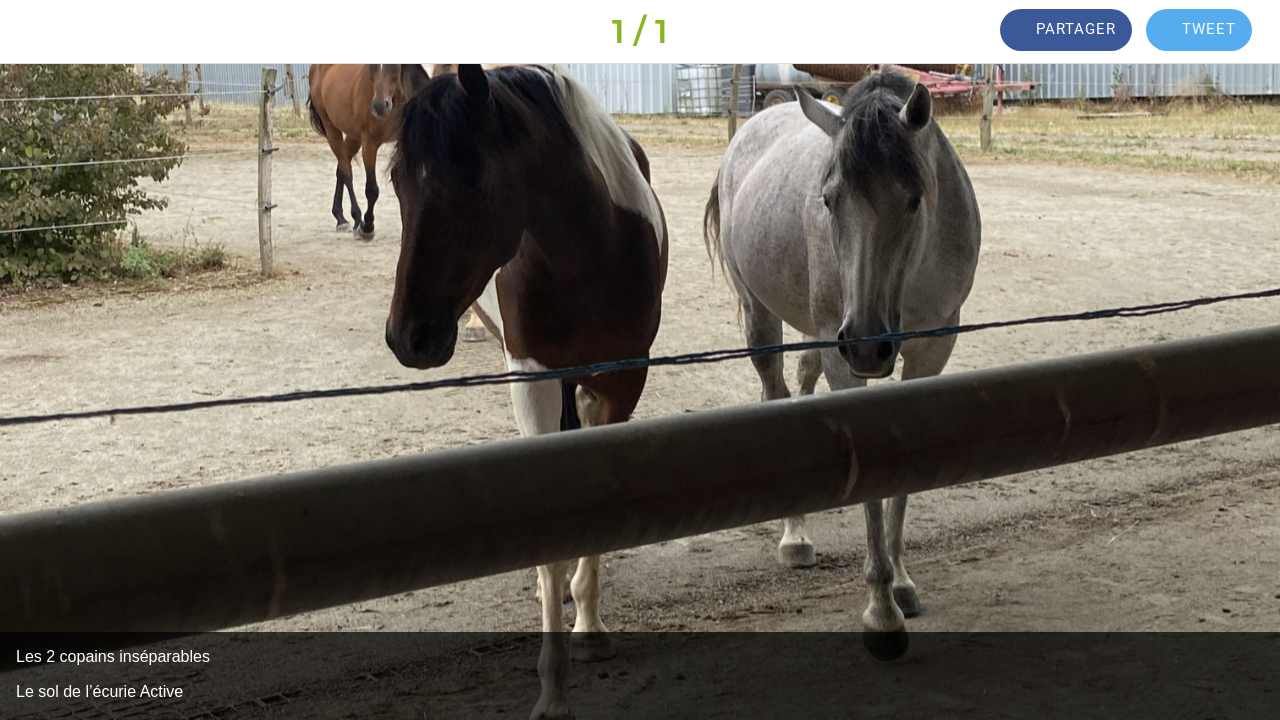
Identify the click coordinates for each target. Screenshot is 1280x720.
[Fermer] (32, 32)
